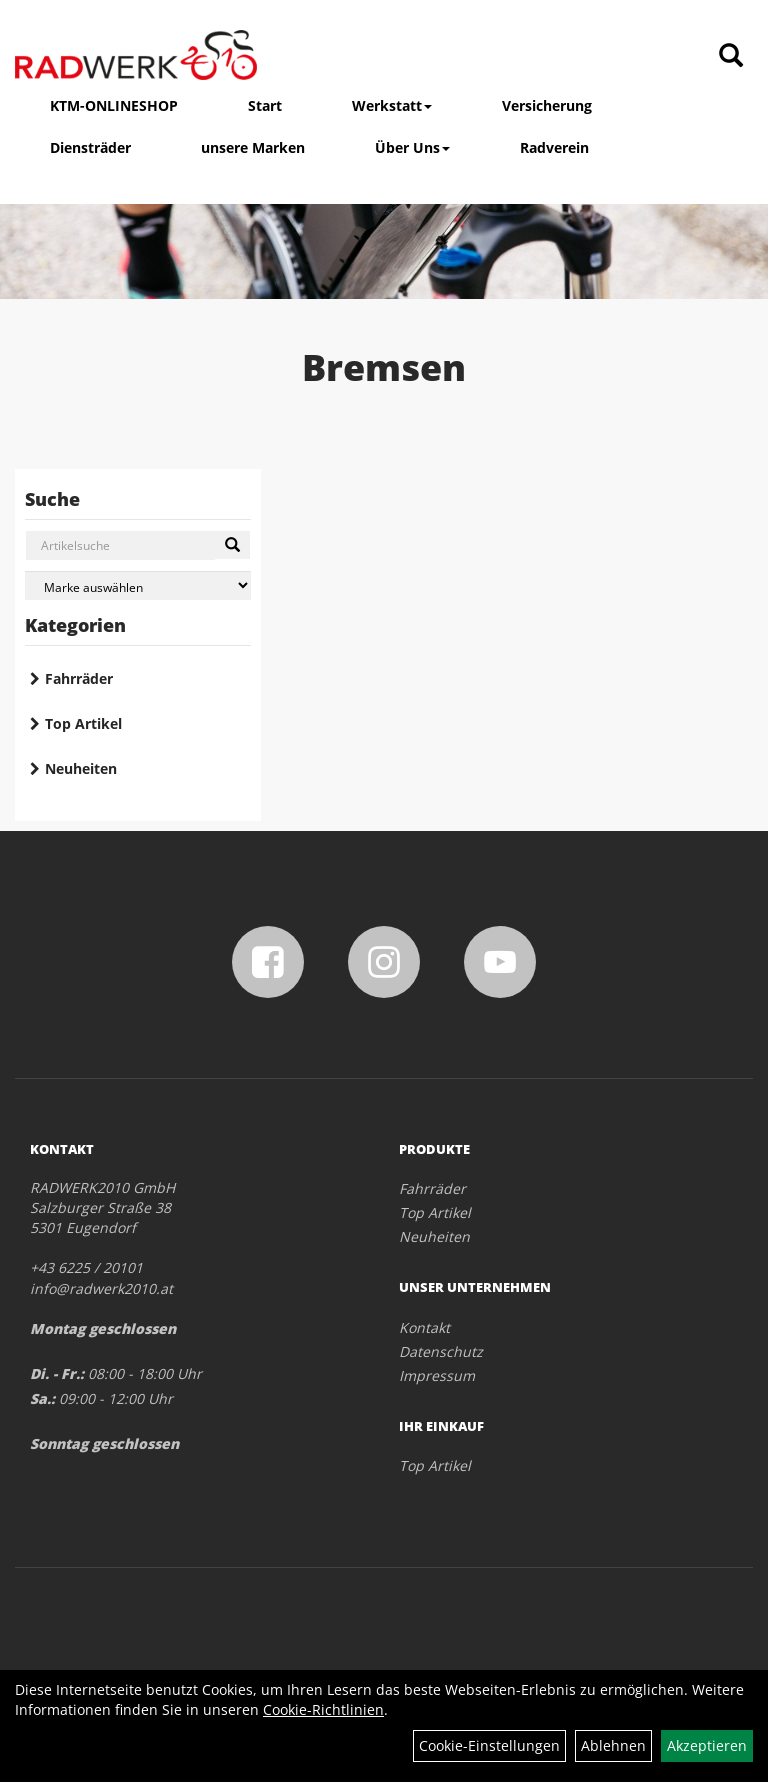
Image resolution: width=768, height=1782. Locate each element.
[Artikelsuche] (731, 56)
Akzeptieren (707, 1745)
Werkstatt (392, 105)
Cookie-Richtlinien (323, 1709)
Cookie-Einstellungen (489, 1745)
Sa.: (42, 1398)
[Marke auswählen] (138, 585)
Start (265, 105)
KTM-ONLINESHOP (114, 105)
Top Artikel (83, 723)
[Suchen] (232, 545)
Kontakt (424, 1327)
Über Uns (412, 147)
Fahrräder (79, 678)
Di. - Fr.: (57, 1373)
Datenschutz (441, 1351)
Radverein (554, 147)
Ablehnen (613, 1745)
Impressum (437, 1375)
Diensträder (90, 147)
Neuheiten (81, 768)
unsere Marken (253, 147)
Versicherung (547, 105)
